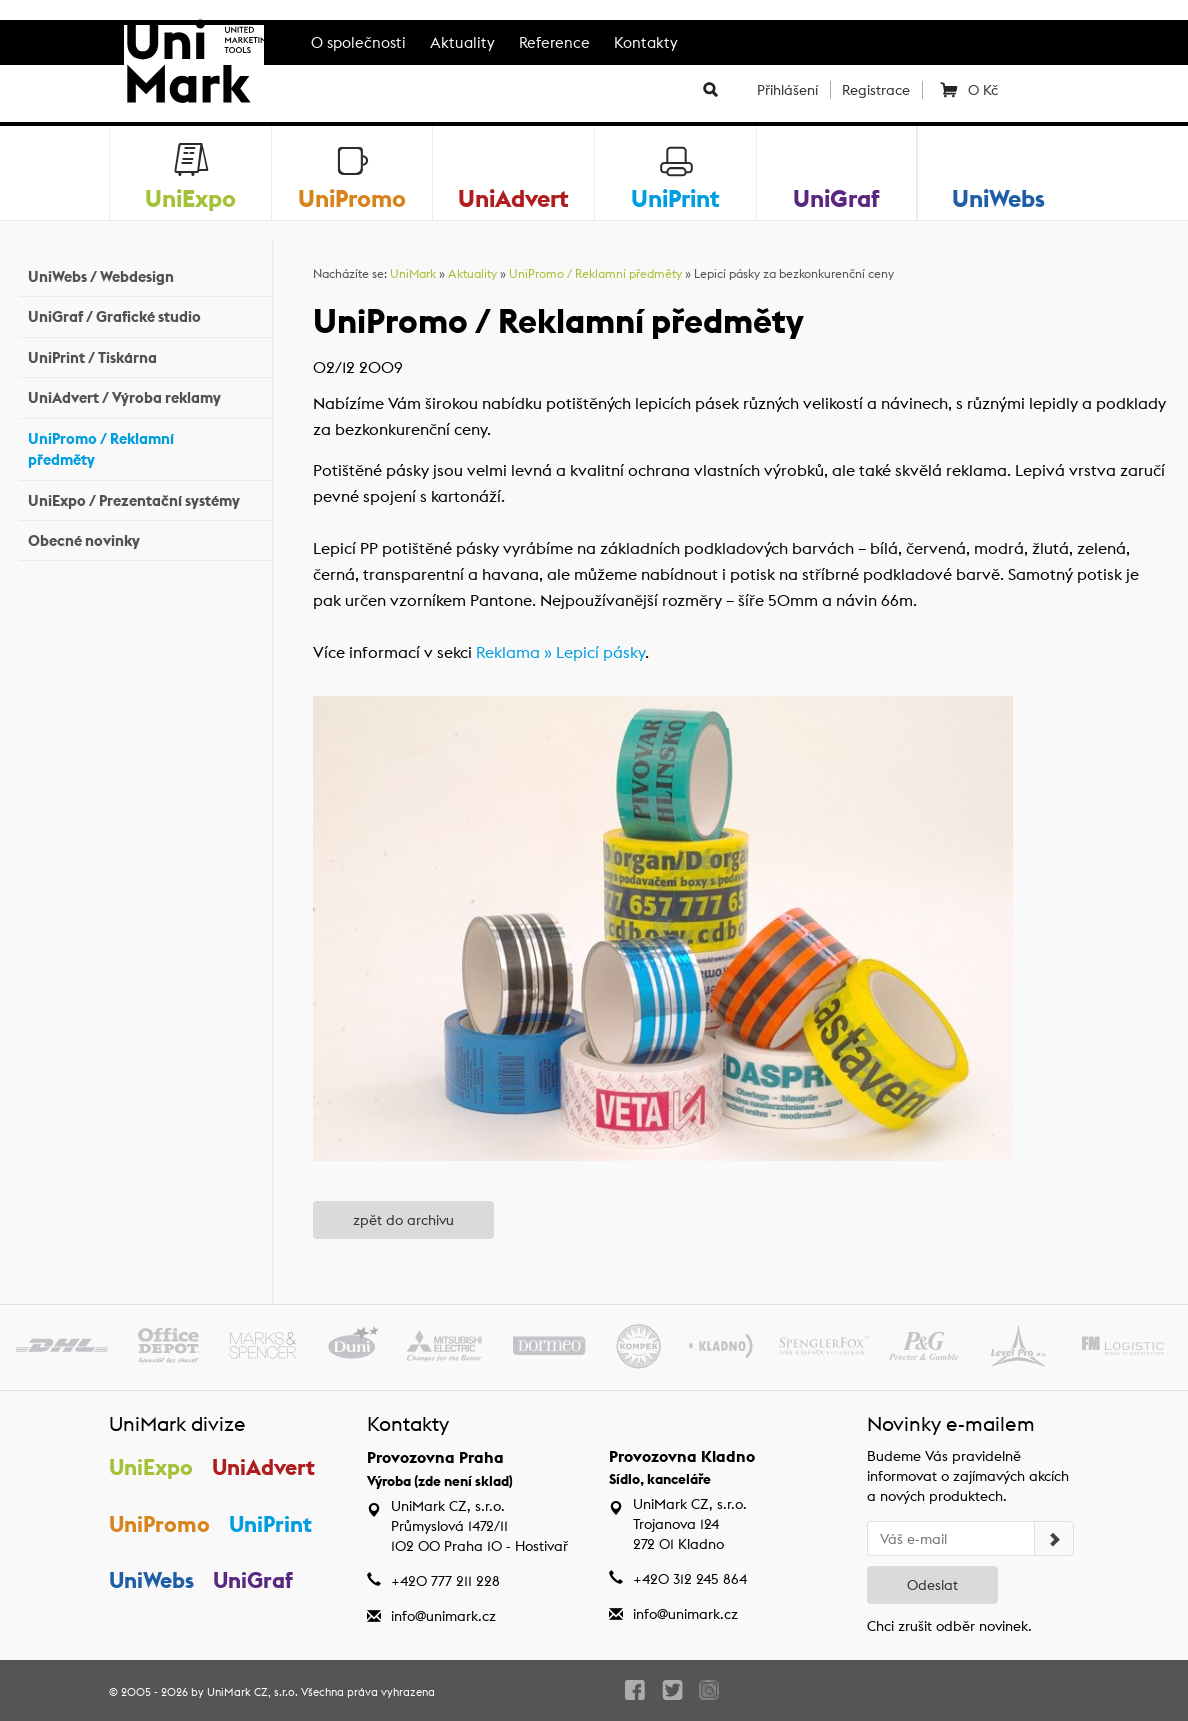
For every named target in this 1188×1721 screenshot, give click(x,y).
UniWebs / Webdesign (145, 274)
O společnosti (358, 42)
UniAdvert (263, 1467)
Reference (554, 42)
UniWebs (151, 1580)
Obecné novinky (145, 538)
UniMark (413, 273)
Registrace (876, 90)
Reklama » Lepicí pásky (560, 652)
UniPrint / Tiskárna (145, 355)
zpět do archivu (403, 1220)
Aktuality (462, 42)
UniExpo (151, 1467)
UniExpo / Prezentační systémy (145, 497)
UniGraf (253, 1580)
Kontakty (646, 42)
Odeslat (932, 1585)
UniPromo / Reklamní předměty (145, 449)
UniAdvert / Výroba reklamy (145, 395)
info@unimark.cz (443, 1616)
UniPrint (270, 1524)
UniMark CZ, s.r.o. (252, 1692)
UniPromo (159, 1524)
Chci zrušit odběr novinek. (949, 1626)
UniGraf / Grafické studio (145, 314)
